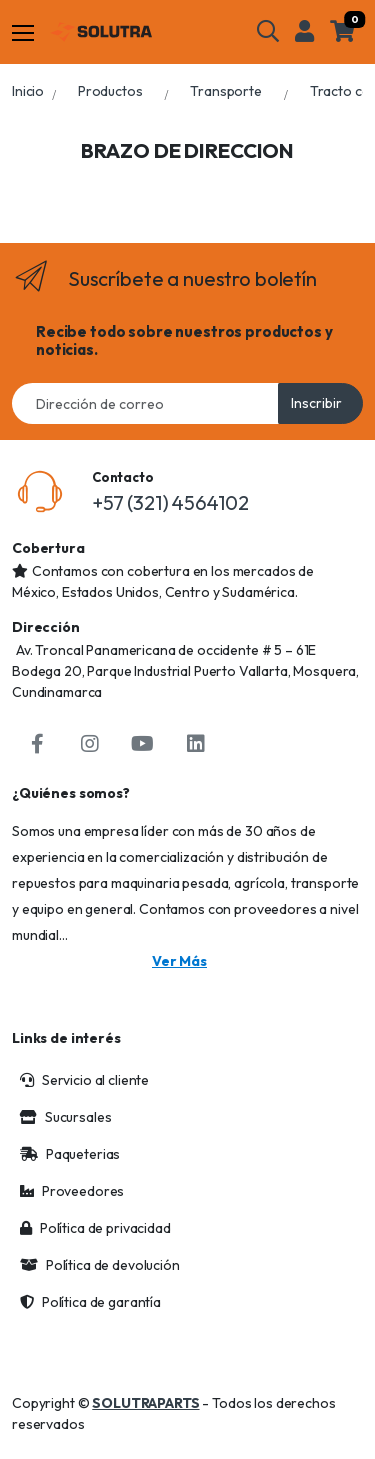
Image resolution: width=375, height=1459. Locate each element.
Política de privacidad (95, 1228)
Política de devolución (100, 1265)
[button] (268, 31)
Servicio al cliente (84, 1080)
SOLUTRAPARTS (145, 1403)
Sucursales (65, 1117)
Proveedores (72, 1191)
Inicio (28, 91)
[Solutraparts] (101, 32)
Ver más (179, 961)
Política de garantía (90, 1302)
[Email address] (145, 403)
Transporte (226, 91)
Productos (110, 91)
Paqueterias (70, 1154)
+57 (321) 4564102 (170, 502)
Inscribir (316, 403)
